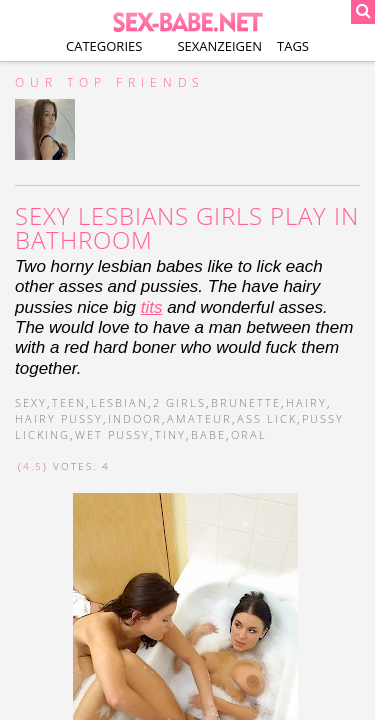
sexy (31, 402)
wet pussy (112, 434)
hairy (306, 402)
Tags (293, 46)
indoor (135, 418)
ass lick (267, 418)
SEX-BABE (187, 20)
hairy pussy (59, 418)
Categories (104, 46)
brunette (246, 402)
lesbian (119, 402)
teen (69, 402)
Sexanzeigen (219, 46)
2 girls (179, 402)
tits (152, 307)
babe (208, 434)
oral (249, 434)
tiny (170, 434)
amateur (199, 418)
